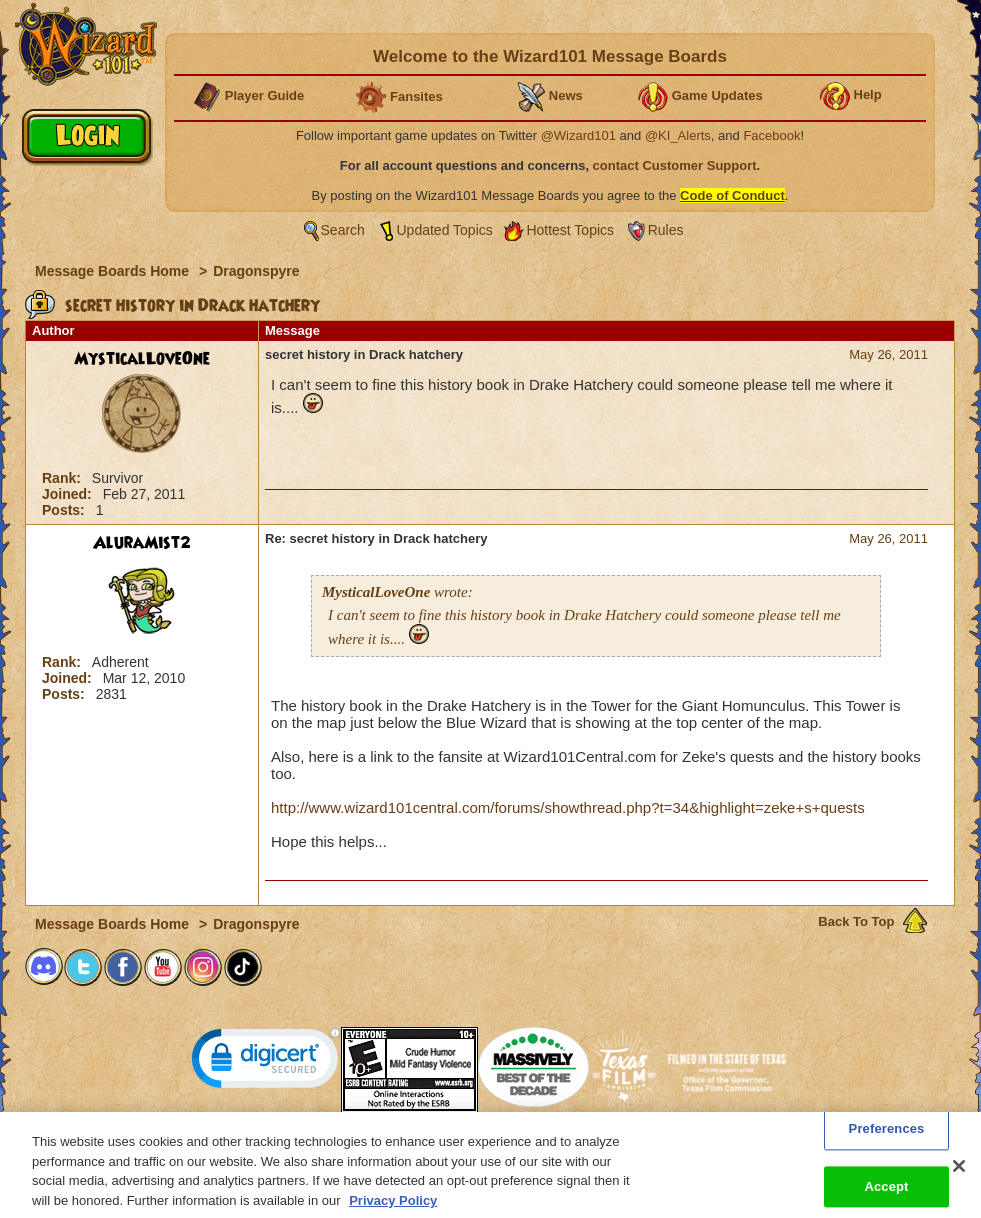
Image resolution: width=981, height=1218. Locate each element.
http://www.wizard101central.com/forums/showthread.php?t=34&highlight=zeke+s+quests (568, 807)
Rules (666, 230)
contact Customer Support (675, 165)
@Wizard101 (578, 135)
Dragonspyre (256, 271)
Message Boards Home (114, 271)
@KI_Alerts (678, 135)
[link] (266, 1062)
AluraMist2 (142, 543)
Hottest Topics (570, 230)
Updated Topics (445, 230)
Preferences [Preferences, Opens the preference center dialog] (887, 1138)
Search (343, 230)
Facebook (771, 135)
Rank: (63, 478)
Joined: (69, 494)
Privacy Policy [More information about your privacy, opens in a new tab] (393, 1209)
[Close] (959, 1176)
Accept (886, 1196)
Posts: (65, 510)
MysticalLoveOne (142, 359)
